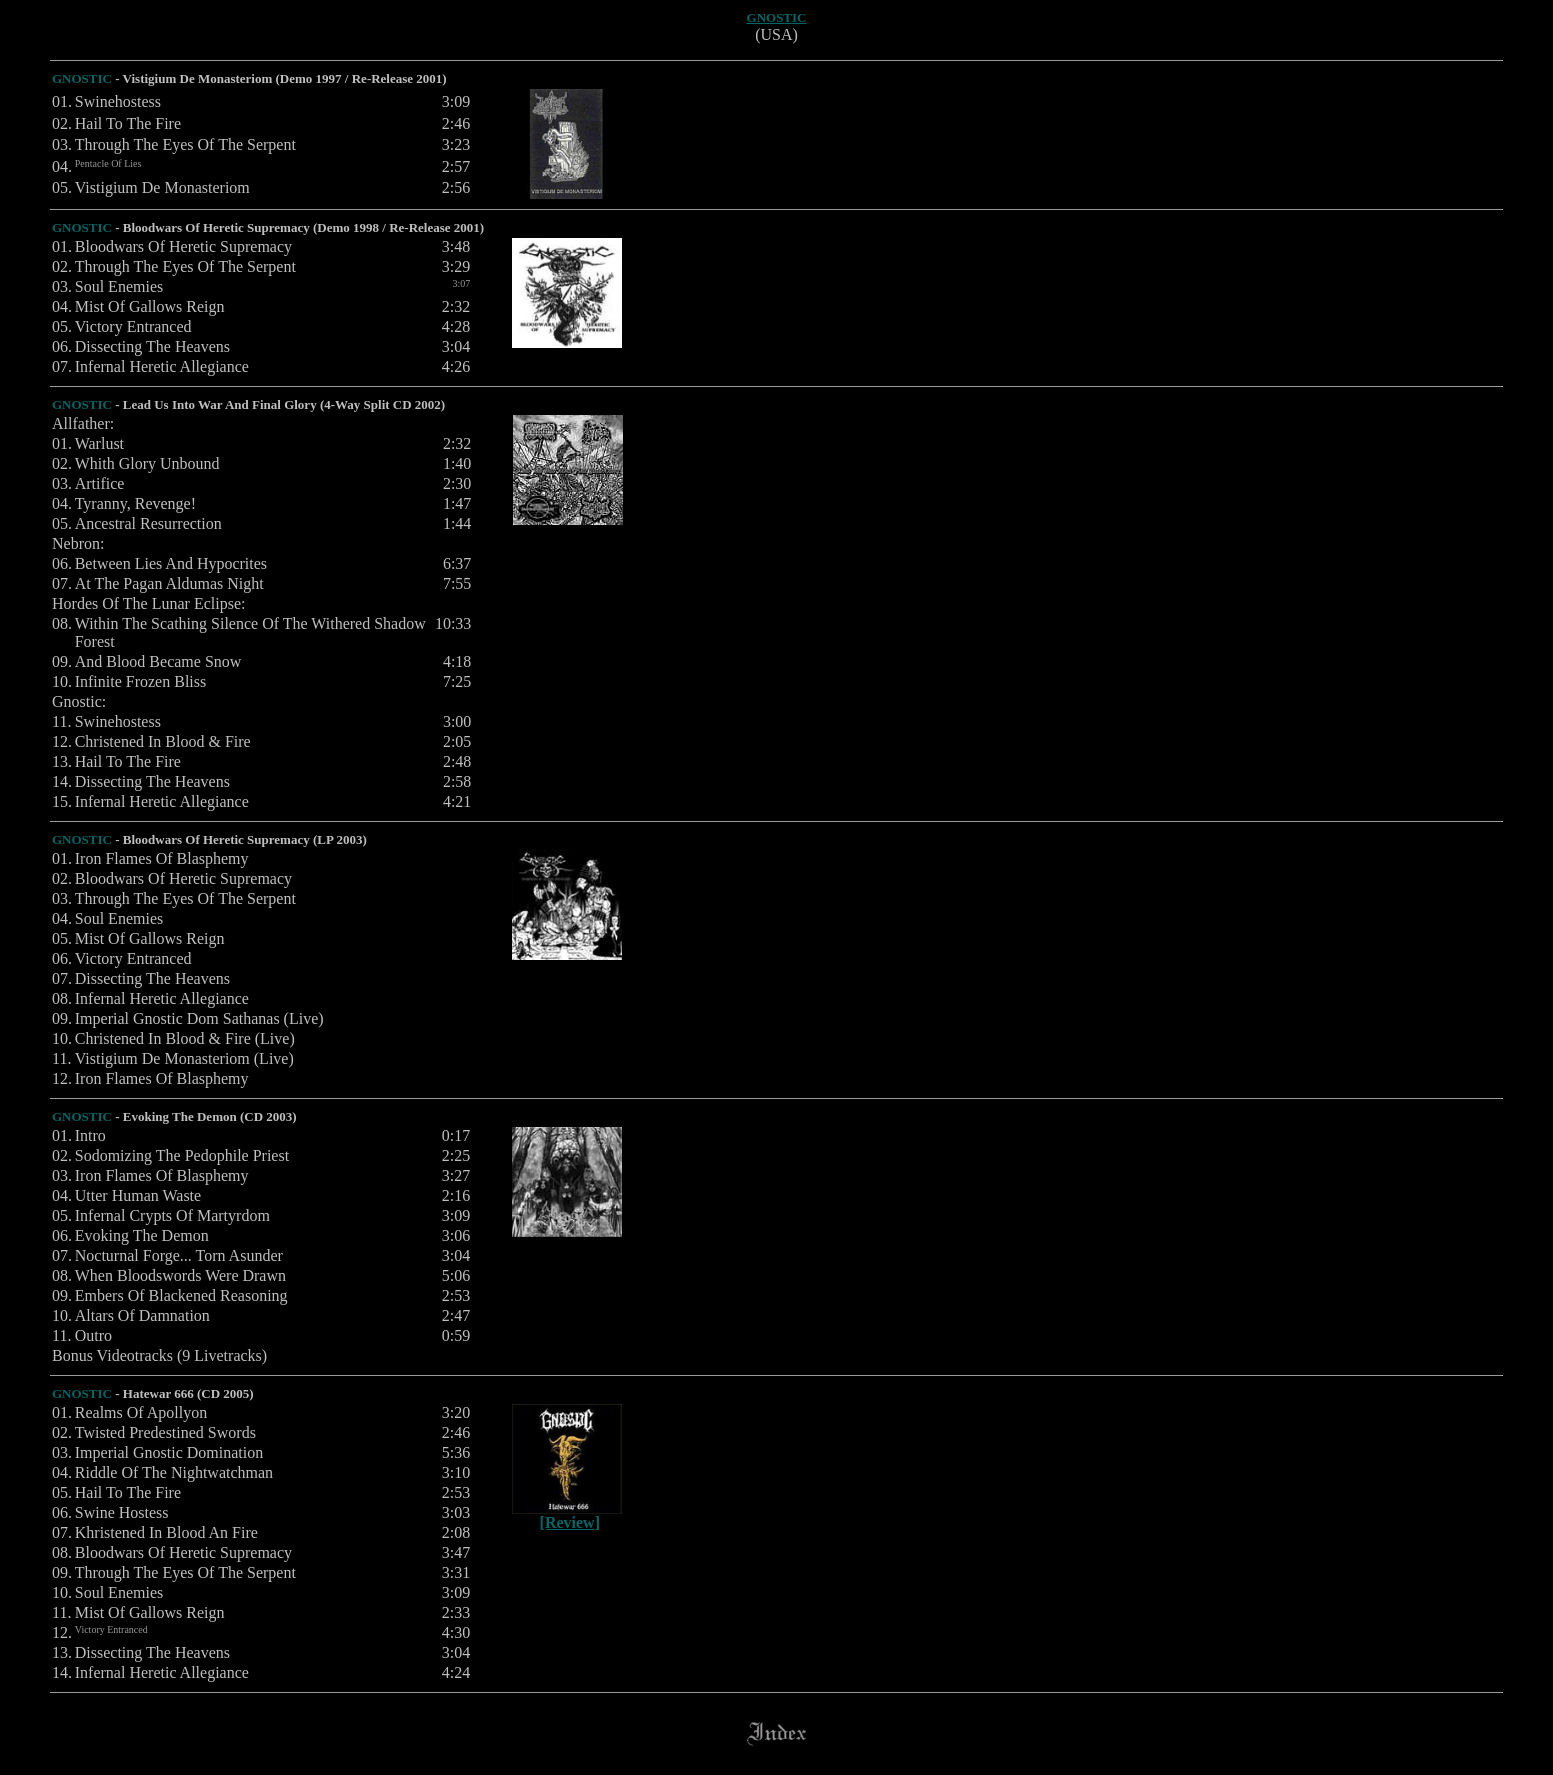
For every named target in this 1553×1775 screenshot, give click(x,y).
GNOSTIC (777, 17)
